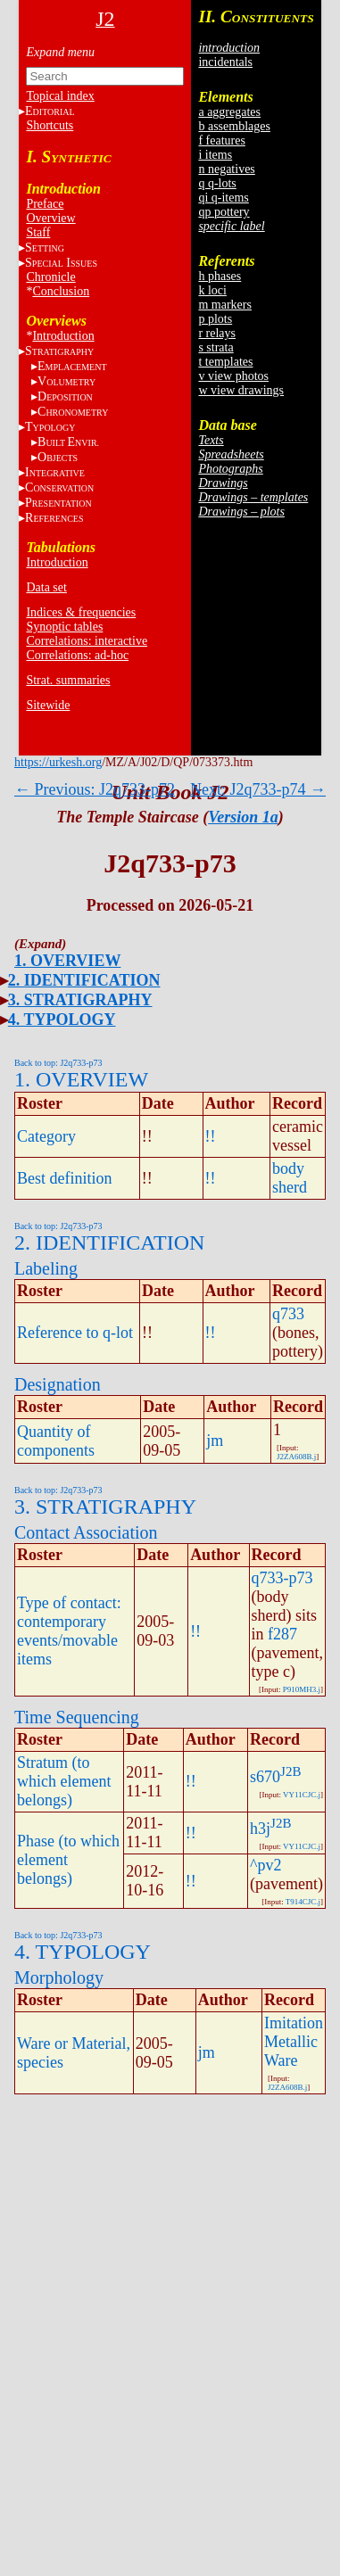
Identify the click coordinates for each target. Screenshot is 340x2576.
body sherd (289, 1178)
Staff (38, 232)
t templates (225, 361)
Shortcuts (49, 125)
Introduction (63, 336)
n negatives (226, 169)
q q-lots (217, 183)
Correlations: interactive (86, 641)
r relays (217, 333)
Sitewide (48, 705)
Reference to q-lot (75, 1333)
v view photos (233, 376)
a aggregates (229, 112)
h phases (219, 276)
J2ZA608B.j (296, 1456)
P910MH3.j (301, 1689)
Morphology (59, 1977)
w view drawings (241, 390)
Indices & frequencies (81, 612)
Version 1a (243, 817)
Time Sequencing (76, 1717)
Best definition (64, 1178)
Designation (57, 1384)
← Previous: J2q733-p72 (94, 789)
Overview (50, 218)
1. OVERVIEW (67, 961)
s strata (215, 347)
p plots (215, 319)
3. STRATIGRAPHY (80, 1000)
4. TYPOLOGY (62, 1019)
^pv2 (265, 1865)
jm (214, 1440)
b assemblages (234, 126)
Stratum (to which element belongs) (64, 1781)
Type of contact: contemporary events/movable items (69, 1631)
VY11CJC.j (301, 1794)
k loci (212, 290)
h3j (260, 1828)
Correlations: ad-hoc (77, 655)
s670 (265, 1777)
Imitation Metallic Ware (293, 2041)
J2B (290, 1771)
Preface (44, 204)
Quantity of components (56, 1441)
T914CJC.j (303, 1901)
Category (46, 1136)
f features (221, 140)
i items (215, 154)
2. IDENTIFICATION (84, 980)
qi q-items (223, 197)
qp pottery (223, 212)
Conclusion (60, 291)
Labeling (46, 1268)
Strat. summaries (68, 680)
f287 (282, 1634)
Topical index (60, 96)
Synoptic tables (64, 626)
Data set (46, 587)
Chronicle (50, 277)
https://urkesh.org (58, 762)
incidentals (225, 62)
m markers (224, 304)
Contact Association (86, 1532)
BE (68, 442)
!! (210, 1136)
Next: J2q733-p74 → (258, 789)
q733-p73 (282, 1578)
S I (61, 262)
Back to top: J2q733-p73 (58, 1063)
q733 (288, 1314)
